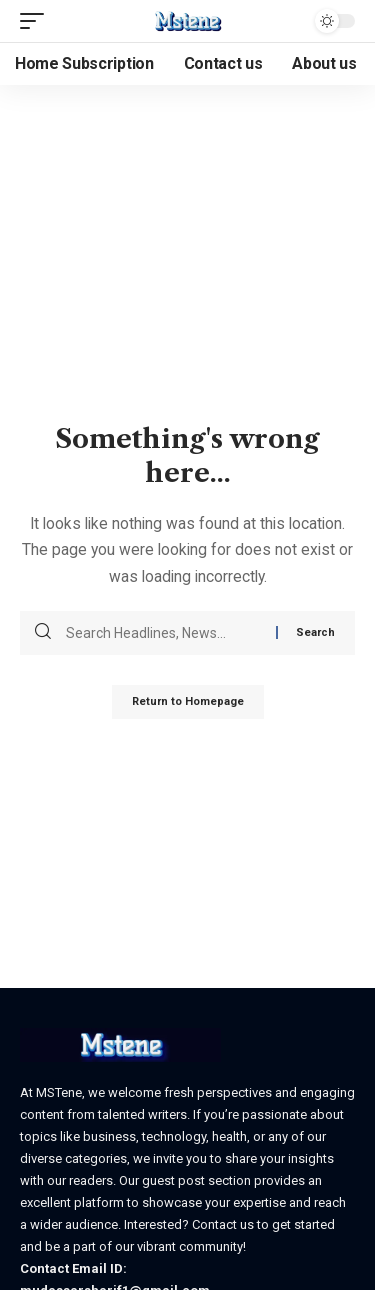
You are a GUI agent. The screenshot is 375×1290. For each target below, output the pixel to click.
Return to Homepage (188, 701)
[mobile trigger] (37, 21)
